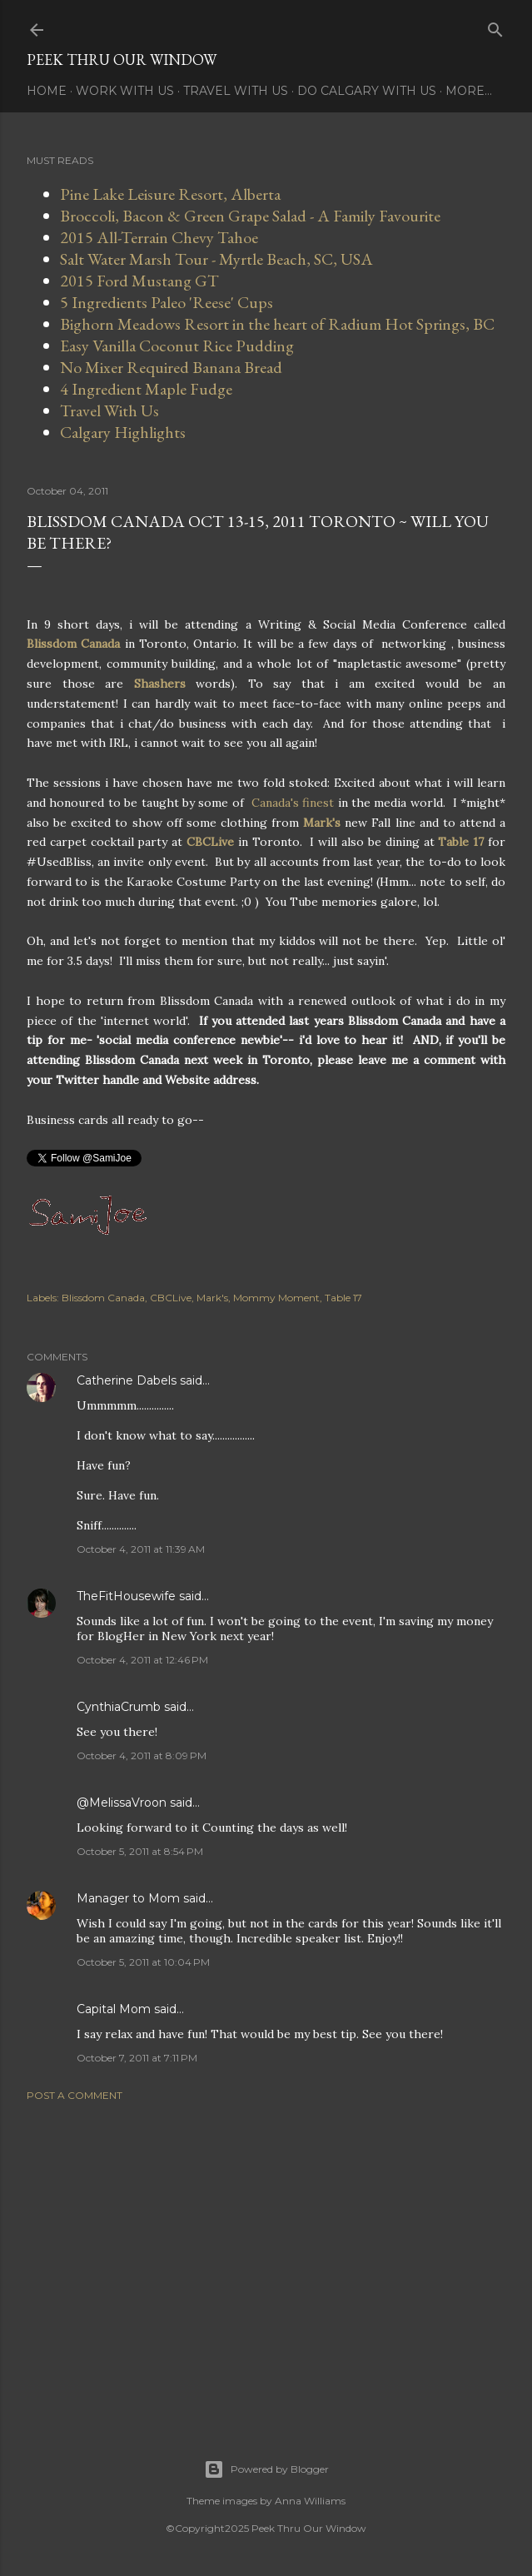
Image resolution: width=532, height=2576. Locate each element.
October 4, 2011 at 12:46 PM (142, 1660)
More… (468, 90)
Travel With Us (235, 90)
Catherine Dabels (127, 1380)
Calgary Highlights (123, 432)
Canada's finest (292, 802)
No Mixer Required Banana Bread (171, 367)
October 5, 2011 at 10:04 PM (143, 1962)
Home (47, 90)
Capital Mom (114, 2009)
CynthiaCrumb (119, 1706)
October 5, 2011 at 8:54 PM (140, 1851)
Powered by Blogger (266, 2469)
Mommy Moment (276, 1297)
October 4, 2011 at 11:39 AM (141, 1549)
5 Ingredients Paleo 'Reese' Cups (166, 302)
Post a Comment (74, 2095)
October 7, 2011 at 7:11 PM (137, 2057)
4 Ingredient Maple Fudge (146, 389)
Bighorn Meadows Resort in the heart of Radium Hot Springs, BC (277, 324)
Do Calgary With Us (366, 90)
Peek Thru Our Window (121, 59)
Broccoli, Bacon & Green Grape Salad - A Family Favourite (250, 215)
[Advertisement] (266, 2259)
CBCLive (170, 1297)
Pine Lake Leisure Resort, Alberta (170, 194)
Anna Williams (310, 2500)
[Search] (495, 26)
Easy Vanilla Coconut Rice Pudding (177, 345)
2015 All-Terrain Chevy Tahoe (159, 237)
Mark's (212, 1297)
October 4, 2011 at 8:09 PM (141, 1755)
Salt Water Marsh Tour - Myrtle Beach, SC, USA (216, 259)
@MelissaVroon (122, 1802)
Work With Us (125, 90)
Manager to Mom (128, 1898)
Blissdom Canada (103, 1297)
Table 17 (343, 1297)
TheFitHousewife (126, 1596)
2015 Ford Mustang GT (139, 280)
